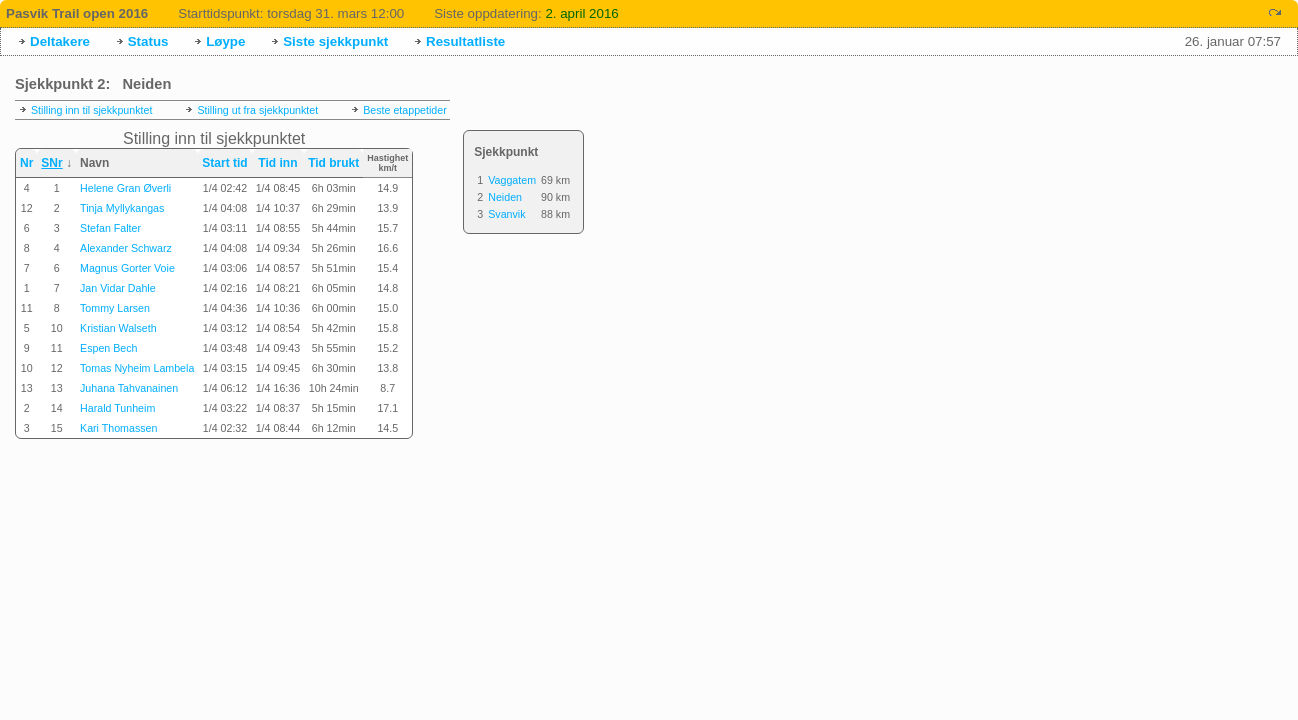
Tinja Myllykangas (122, 208)
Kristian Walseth (118, 328)
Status (148, 41)
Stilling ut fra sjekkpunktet (257, 110)
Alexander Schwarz (126, 248)
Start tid (224, 163)
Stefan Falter (110, 228)
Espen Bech (108, 348)
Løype (225, 41)
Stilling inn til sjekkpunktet (91, 110)
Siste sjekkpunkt (335, 41)
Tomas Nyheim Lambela (137, 368)
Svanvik (506, 214)
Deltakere (60, 41)
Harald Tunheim (117, 408)
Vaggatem (512, 180)
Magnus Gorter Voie (127, 268)
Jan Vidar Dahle (118, 288)
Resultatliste (465, 41)
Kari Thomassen (118, 428)
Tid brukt (333, 163)
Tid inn (277, 163)
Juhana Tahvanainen (129, 388)
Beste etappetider (405, 110)
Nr (26, 163)
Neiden (505, 197)
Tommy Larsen (115, 308)
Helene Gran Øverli (125, 188)
